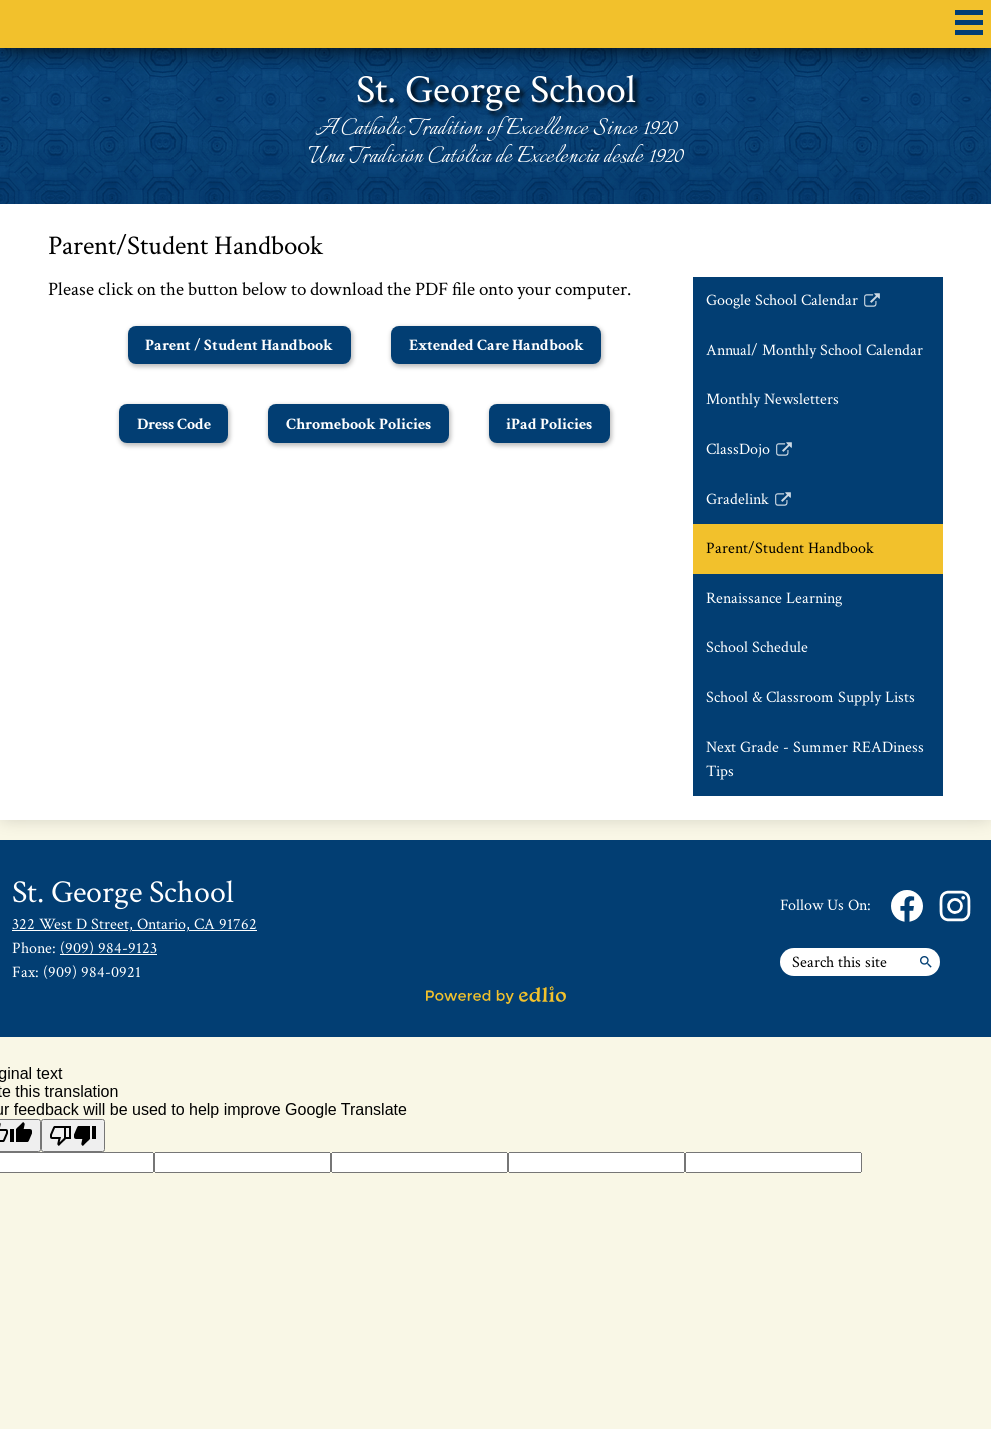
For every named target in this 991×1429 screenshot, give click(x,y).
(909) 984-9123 (108, 948)
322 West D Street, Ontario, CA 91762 (134, 924)
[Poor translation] (73, 1135)
